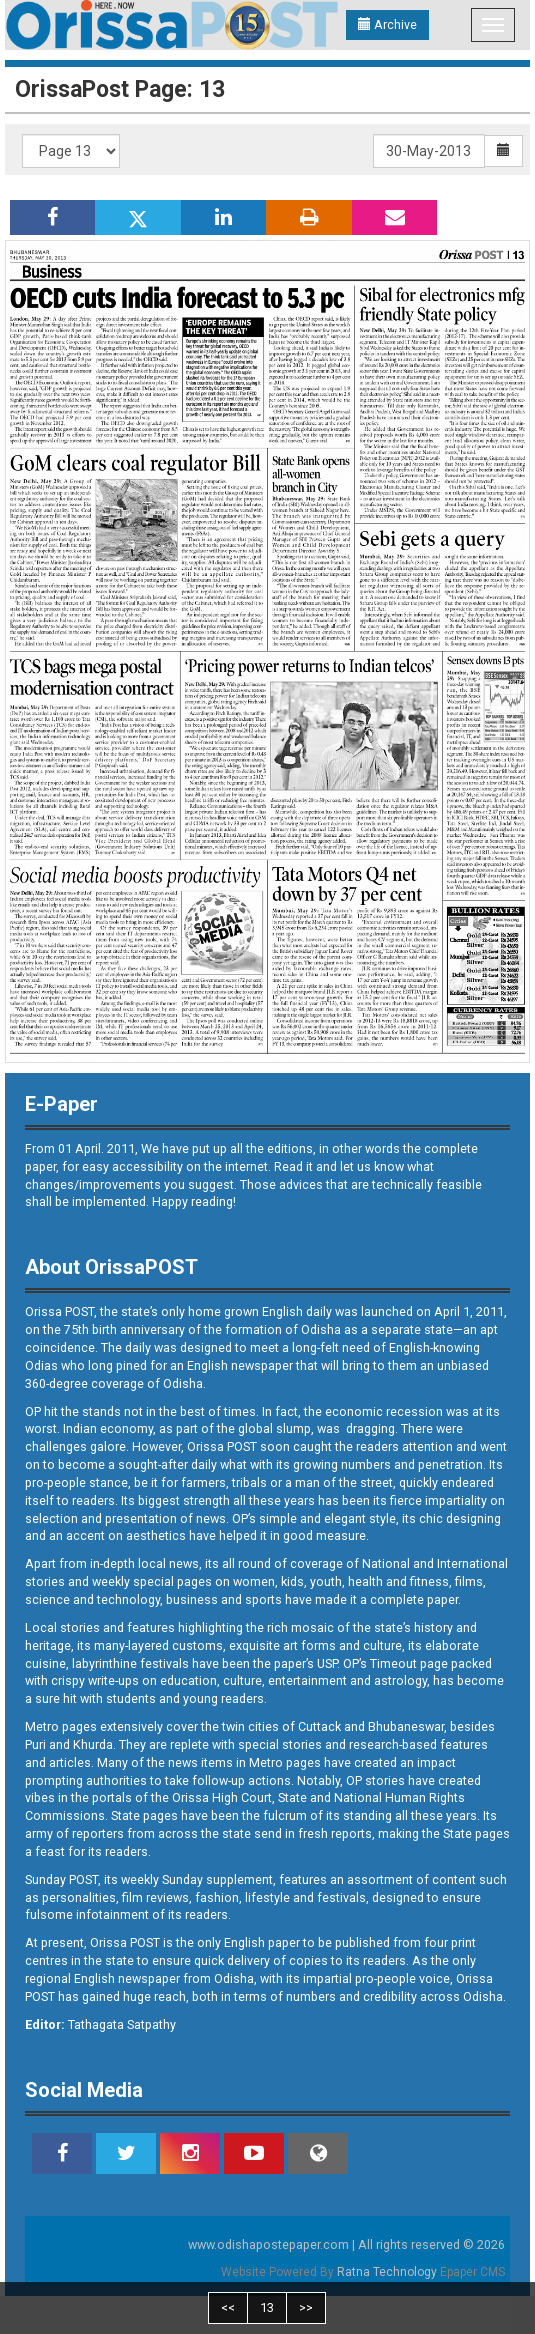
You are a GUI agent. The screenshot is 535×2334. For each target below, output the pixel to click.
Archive (387, 24)
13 (267, 2307)
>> (306, 2307)
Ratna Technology (387, 2272)
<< (228, 2307)
